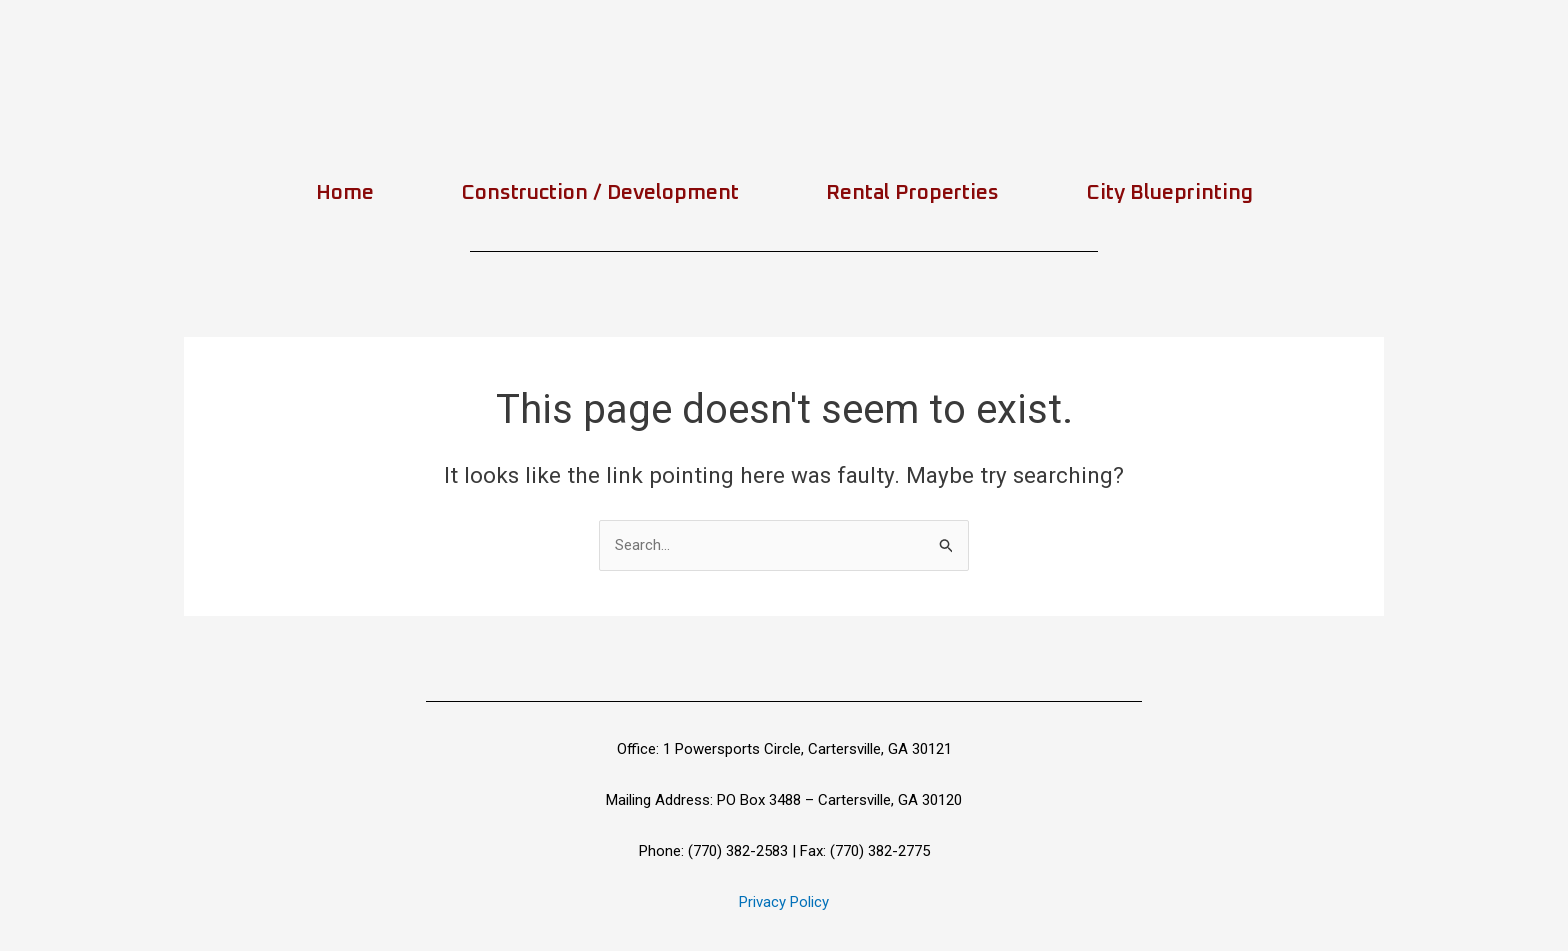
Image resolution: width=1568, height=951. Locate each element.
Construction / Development (600, 192)
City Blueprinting (1169, 192)
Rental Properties (912, 192)
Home (345, 192)
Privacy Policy (784, 902)
